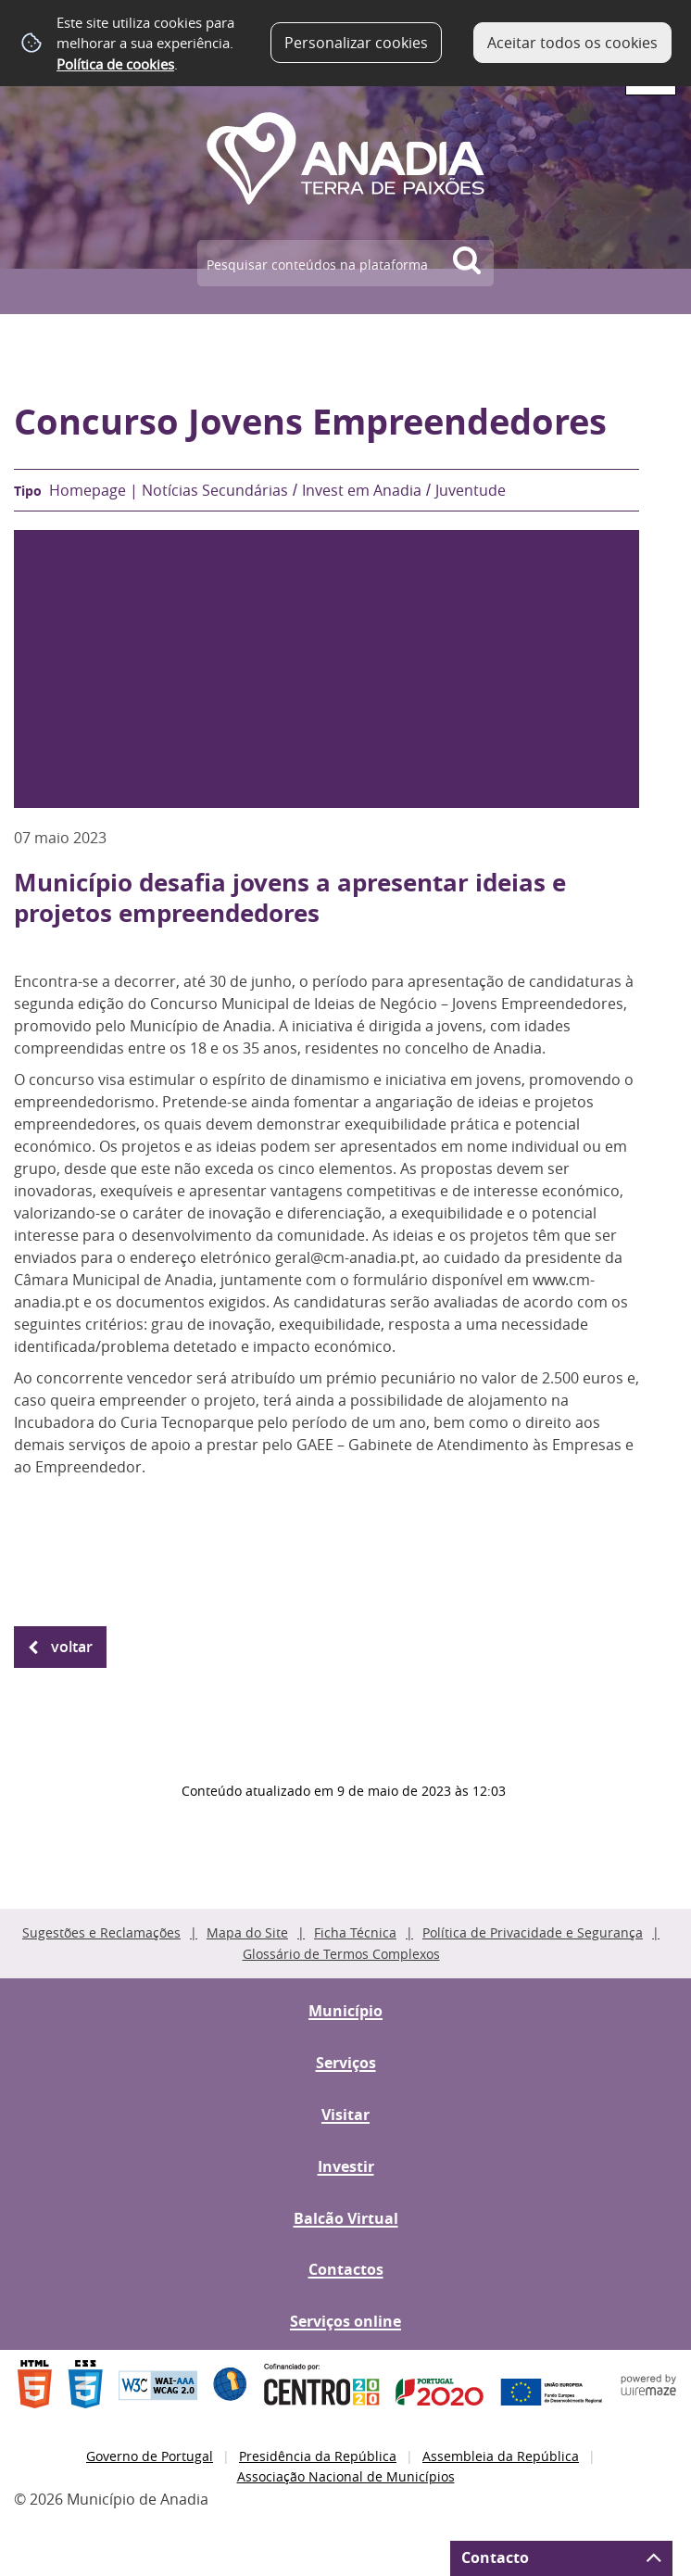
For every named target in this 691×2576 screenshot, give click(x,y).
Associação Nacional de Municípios (346, 2476)
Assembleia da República (500, 2456)
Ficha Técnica (355, 1932)
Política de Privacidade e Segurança (532, 1932)
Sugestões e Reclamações (101, 1932)
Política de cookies (115, 64)
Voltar (72, 1646)
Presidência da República (317, 2456)
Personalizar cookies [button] (356, 42)
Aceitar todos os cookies (572, 42)
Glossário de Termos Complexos (341, 1954)
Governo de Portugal (149, 2456)
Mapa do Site (247, 1932)
